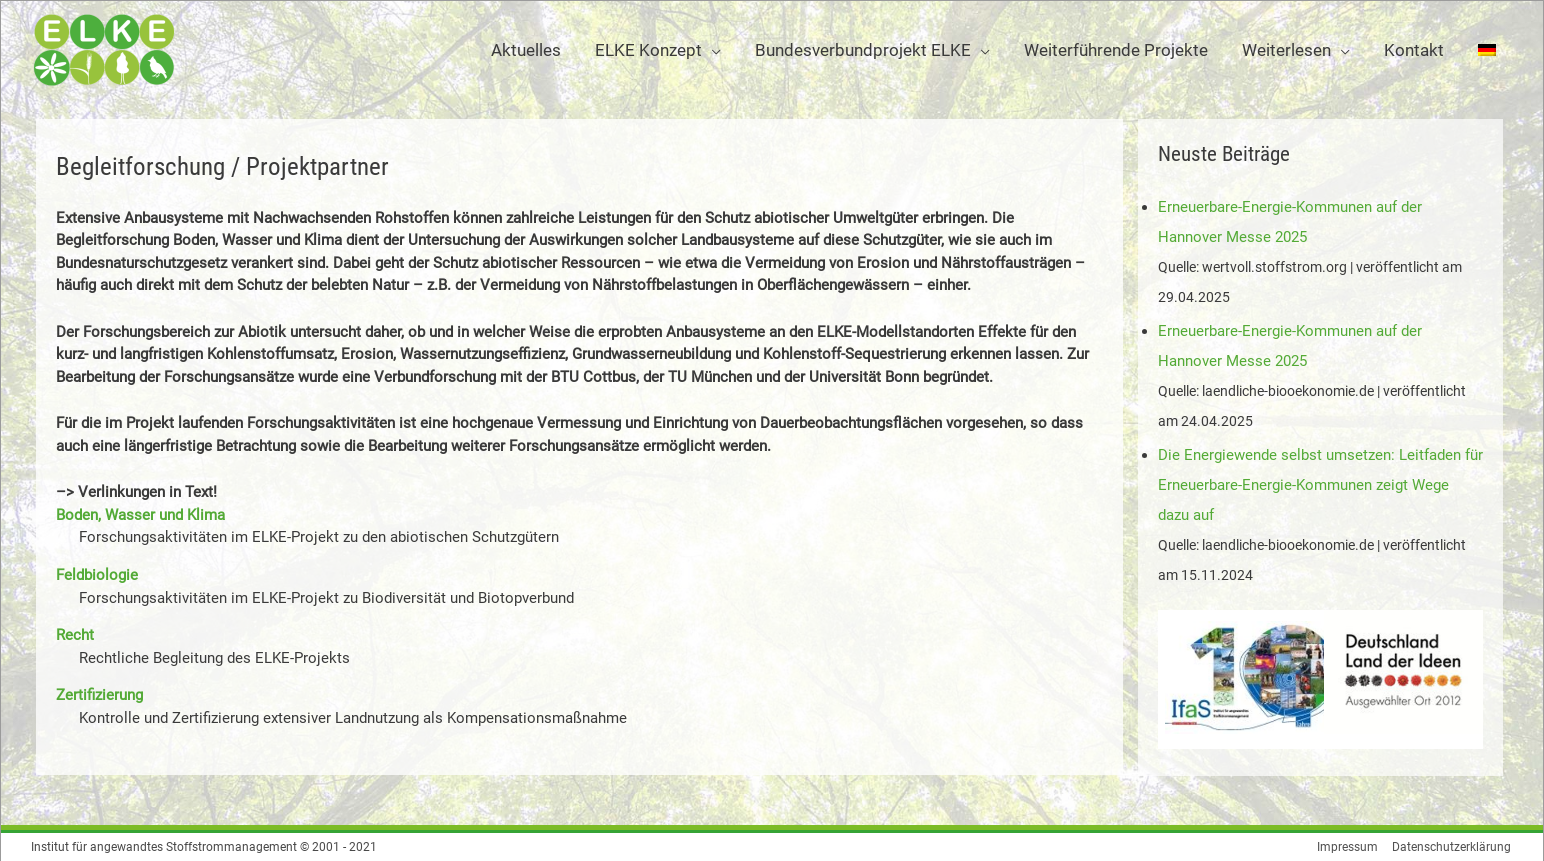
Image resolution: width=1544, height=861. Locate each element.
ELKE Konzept (648, 50)
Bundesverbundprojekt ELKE (863, 50)
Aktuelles (526, 50)
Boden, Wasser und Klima (140, 515)
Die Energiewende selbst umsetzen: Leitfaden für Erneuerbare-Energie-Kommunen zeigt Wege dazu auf (1320, 484)
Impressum (1348, 846)
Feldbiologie (97, 575)
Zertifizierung (99, 695)
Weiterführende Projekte (1116, 50)
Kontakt (1414, 50)
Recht (75, 635)
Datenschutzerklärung (1453, 846)
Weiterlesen (1286, 50)
